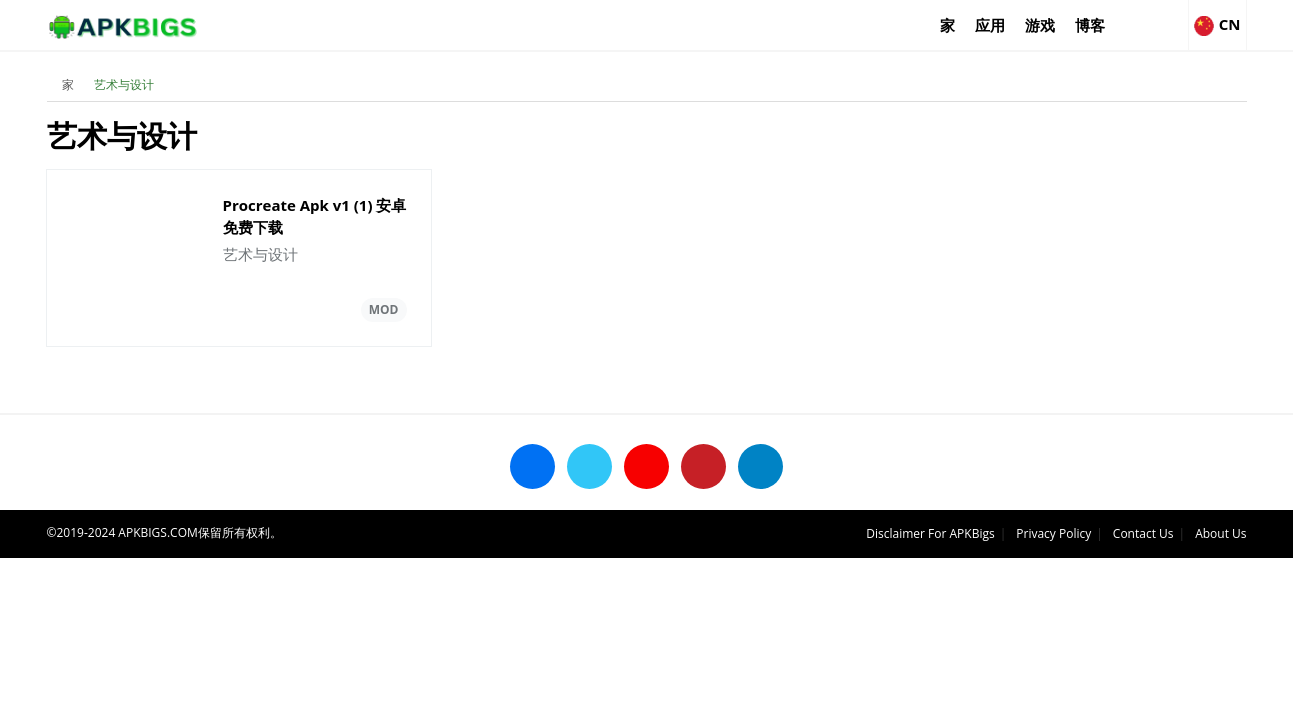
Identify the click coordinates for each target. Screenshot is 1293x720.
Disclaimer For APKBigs (930, 533)
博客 (1090, 25)
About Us (1220, 533)
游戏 (1040, 25)
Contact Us (1143, 533)
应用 (990, 25)
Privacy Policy (1053, 533)
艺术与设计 (124, 84)
